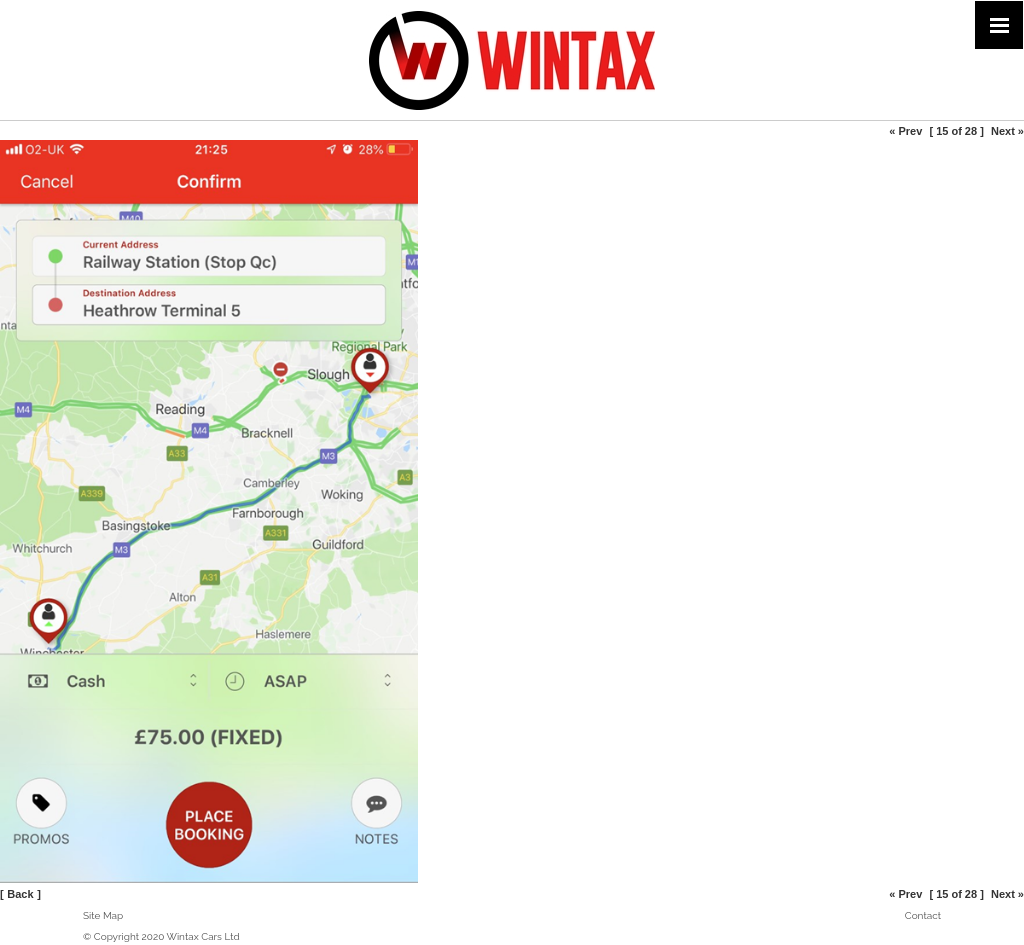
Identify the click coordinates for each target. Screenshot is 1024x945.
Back (20, 894)
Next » (1007, 131)
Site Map (103, 915)
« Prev (905, 131)
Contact (923, 915)
